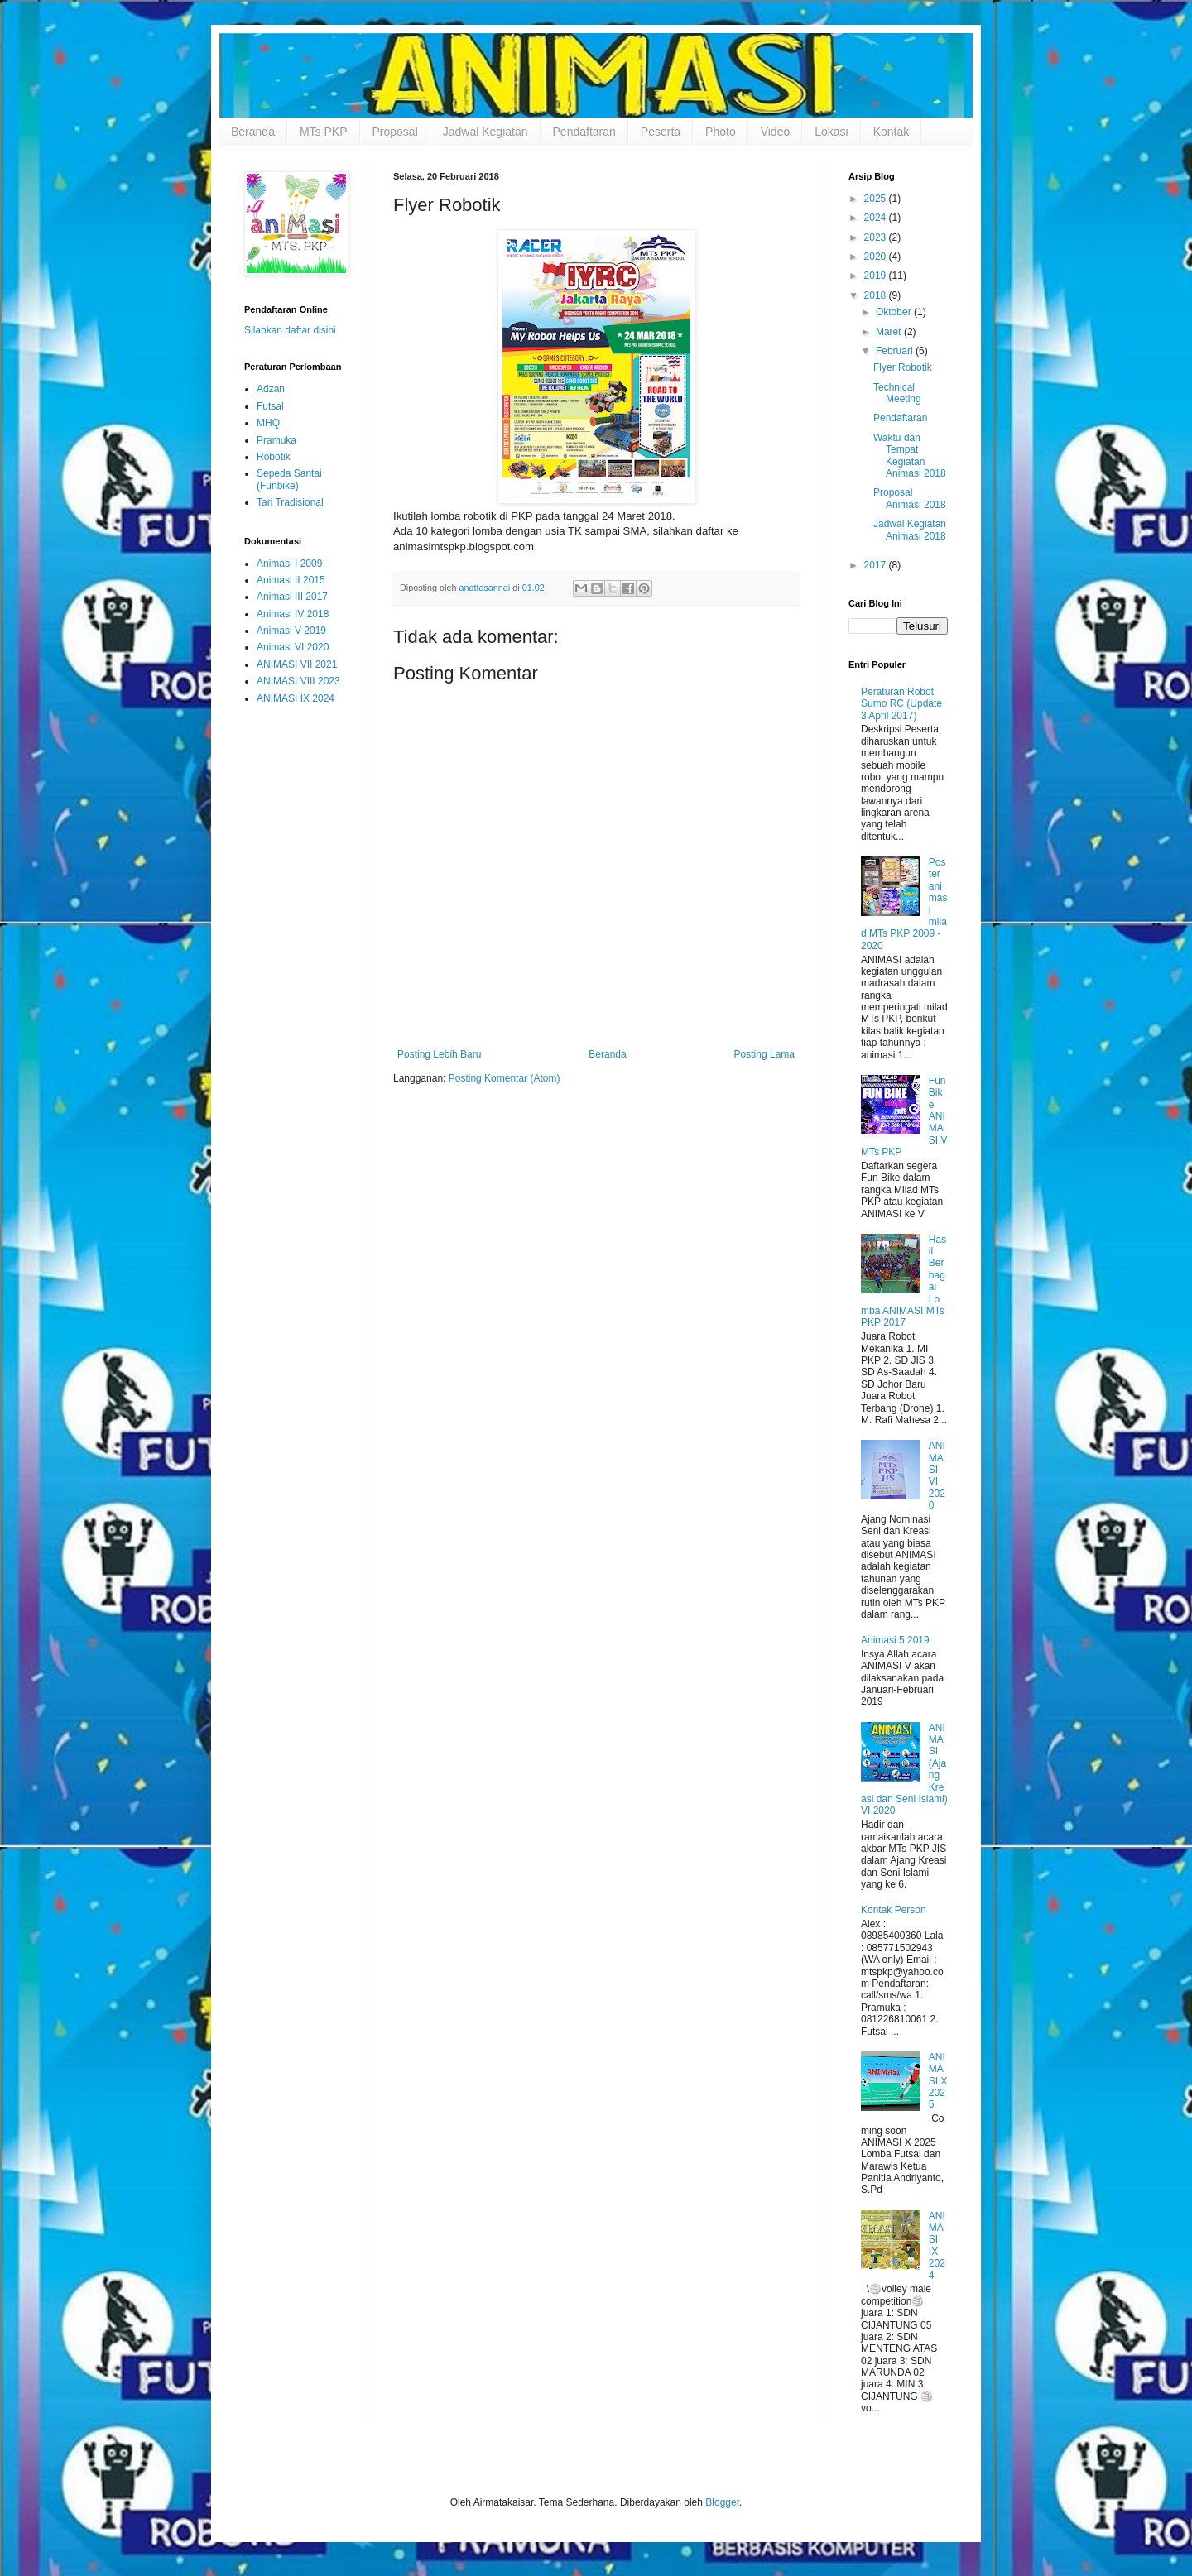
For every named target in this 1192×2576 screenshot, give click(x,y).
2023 (876, 237)
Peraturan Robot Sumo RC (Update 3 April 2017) (901, 704)
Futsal (270, 406)
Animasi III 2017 (292, 596)
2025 (876, 198)
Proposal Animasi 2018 (909, 498)
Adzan (271, 389)
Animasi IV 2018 (293, 614)
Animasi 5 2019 (895, 1640)
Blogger (722, 2502)
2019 (876, 275)
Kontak (891, 131)
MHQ (268, 423)
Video (776, 131)
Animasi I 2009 (289, 563)
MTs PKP (324, 131)
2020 (876, 256)
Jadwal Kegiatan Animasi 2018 (909, 529)
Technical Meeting (897, 393)
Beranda (253, 131)
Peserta (660, 131)
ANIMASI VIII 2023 (298, 681)
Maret (890, 332)
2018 (876, 295)
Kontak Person (893, 1910)
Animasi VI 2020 (293, 647)
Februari (896, 351)
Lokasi (831, 131)
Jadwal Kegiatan (485, 131)
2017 (876, 565)
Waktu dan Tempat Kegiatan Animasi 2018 (909, 455)
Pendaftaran (584, 131)
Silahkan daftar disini (290, 330)
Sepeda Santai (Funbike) (289, 479)
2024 (876, 217)
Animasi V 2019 (291, 630)
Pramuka (276, 440)
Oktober (895, 312)
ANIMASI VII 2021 (297, 664)
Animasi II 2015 (291, 580)
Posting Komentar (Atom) (504, 1078)
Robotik (274, 457)
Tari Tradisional (290, 502)
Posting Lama (764, 1054)
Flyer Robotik (902, 367)
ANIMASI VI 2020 (937, 1475)
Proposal (395, 131)
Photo (720, 131)
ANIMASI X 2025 (938, 2081)
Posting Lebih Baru (439, 1054)
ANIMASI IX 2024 (295, 698)
